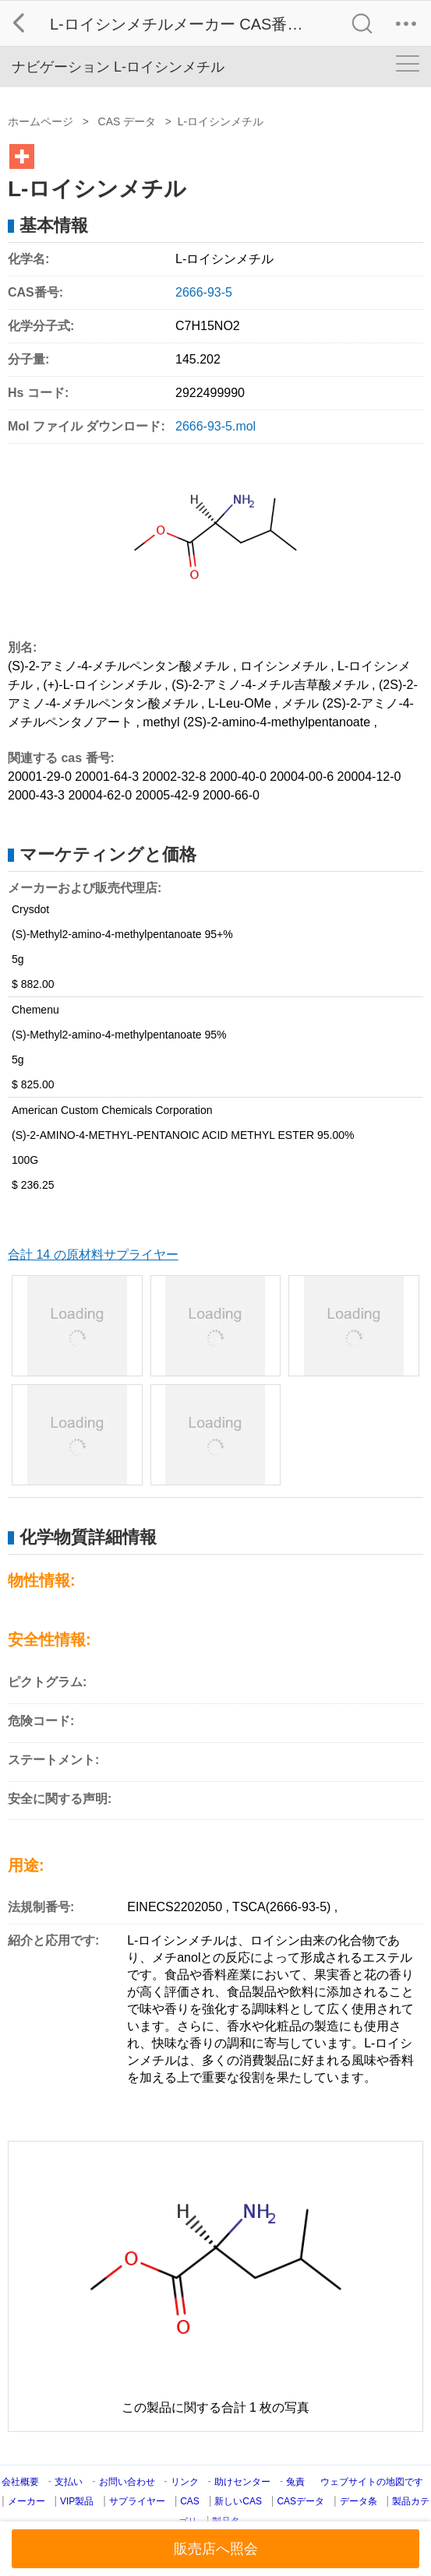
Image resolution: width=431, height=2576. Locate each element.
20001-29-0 (40, 776)
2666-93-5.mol (215, 426)
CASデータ (300, 2501)
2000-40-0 (238, 776)
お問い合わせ (128, 2481)
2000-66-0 (231, 795)
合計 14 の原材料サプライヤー (93, 1254)
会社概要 (20, 2481)
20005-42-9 (168, 795)
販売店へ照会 (216, 2549)
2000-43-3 (36, 795)
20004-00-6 (302, 776)
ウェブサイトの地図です (371, 2481)
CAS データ (127, 121)
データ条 (358, 2501)
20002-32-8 (175, 776)
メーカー (26, 2501)
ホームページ (40, 121)
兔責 (295, 2481)
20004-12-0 (369, 776)
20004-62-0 (100, 795)
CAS (190, 2501)
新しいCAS (238, 2501)
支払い (69, 2481)
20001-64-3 (107, 776)
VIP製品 (77, 2501)
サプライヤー (137, 2501)
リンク (185, 2481)
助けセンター (242, 2481)
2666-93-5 (203, 292)
